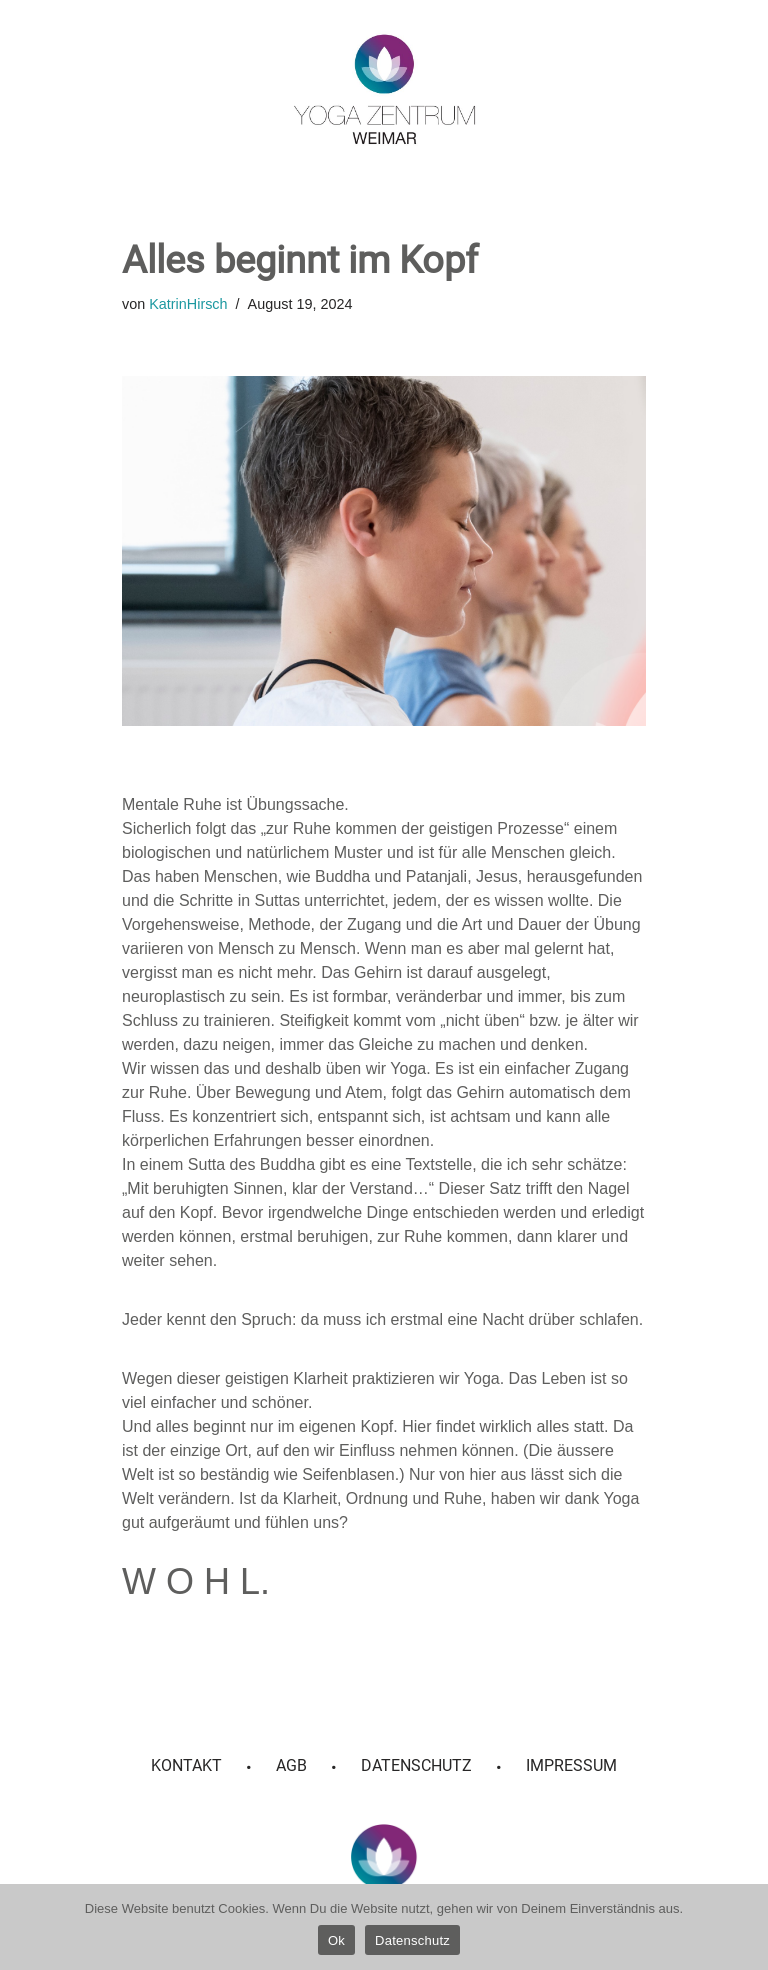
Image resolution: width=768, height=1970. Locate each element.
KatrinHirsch (188, 304)
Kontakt (186, 1765)
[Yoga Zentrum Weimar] (384, 89)
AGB (291, 1765)
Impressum (571, 1765)
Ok (336, 1940)
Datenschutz (416, 1765)
